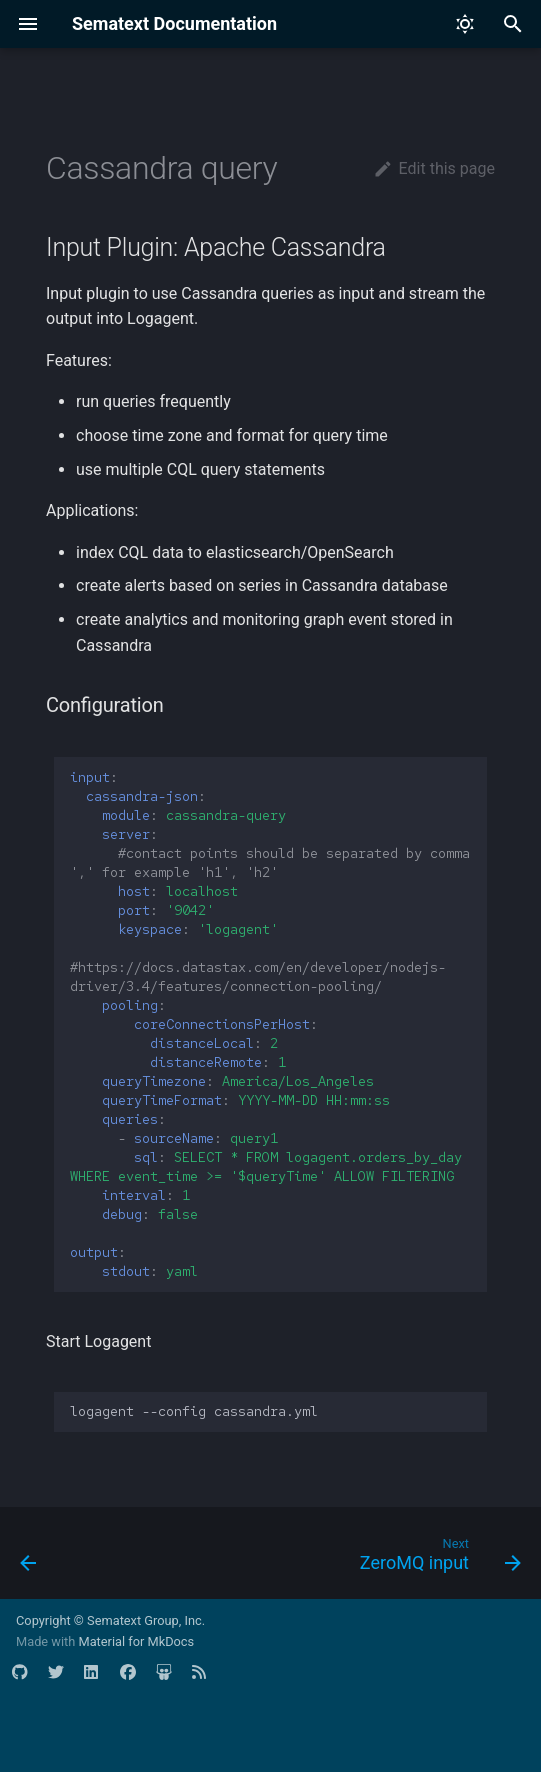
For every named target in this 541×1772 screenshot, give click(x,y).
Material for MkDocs (136, 1641)
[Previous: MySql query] (29, 1559)
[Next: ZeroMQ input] (437, 1559)
